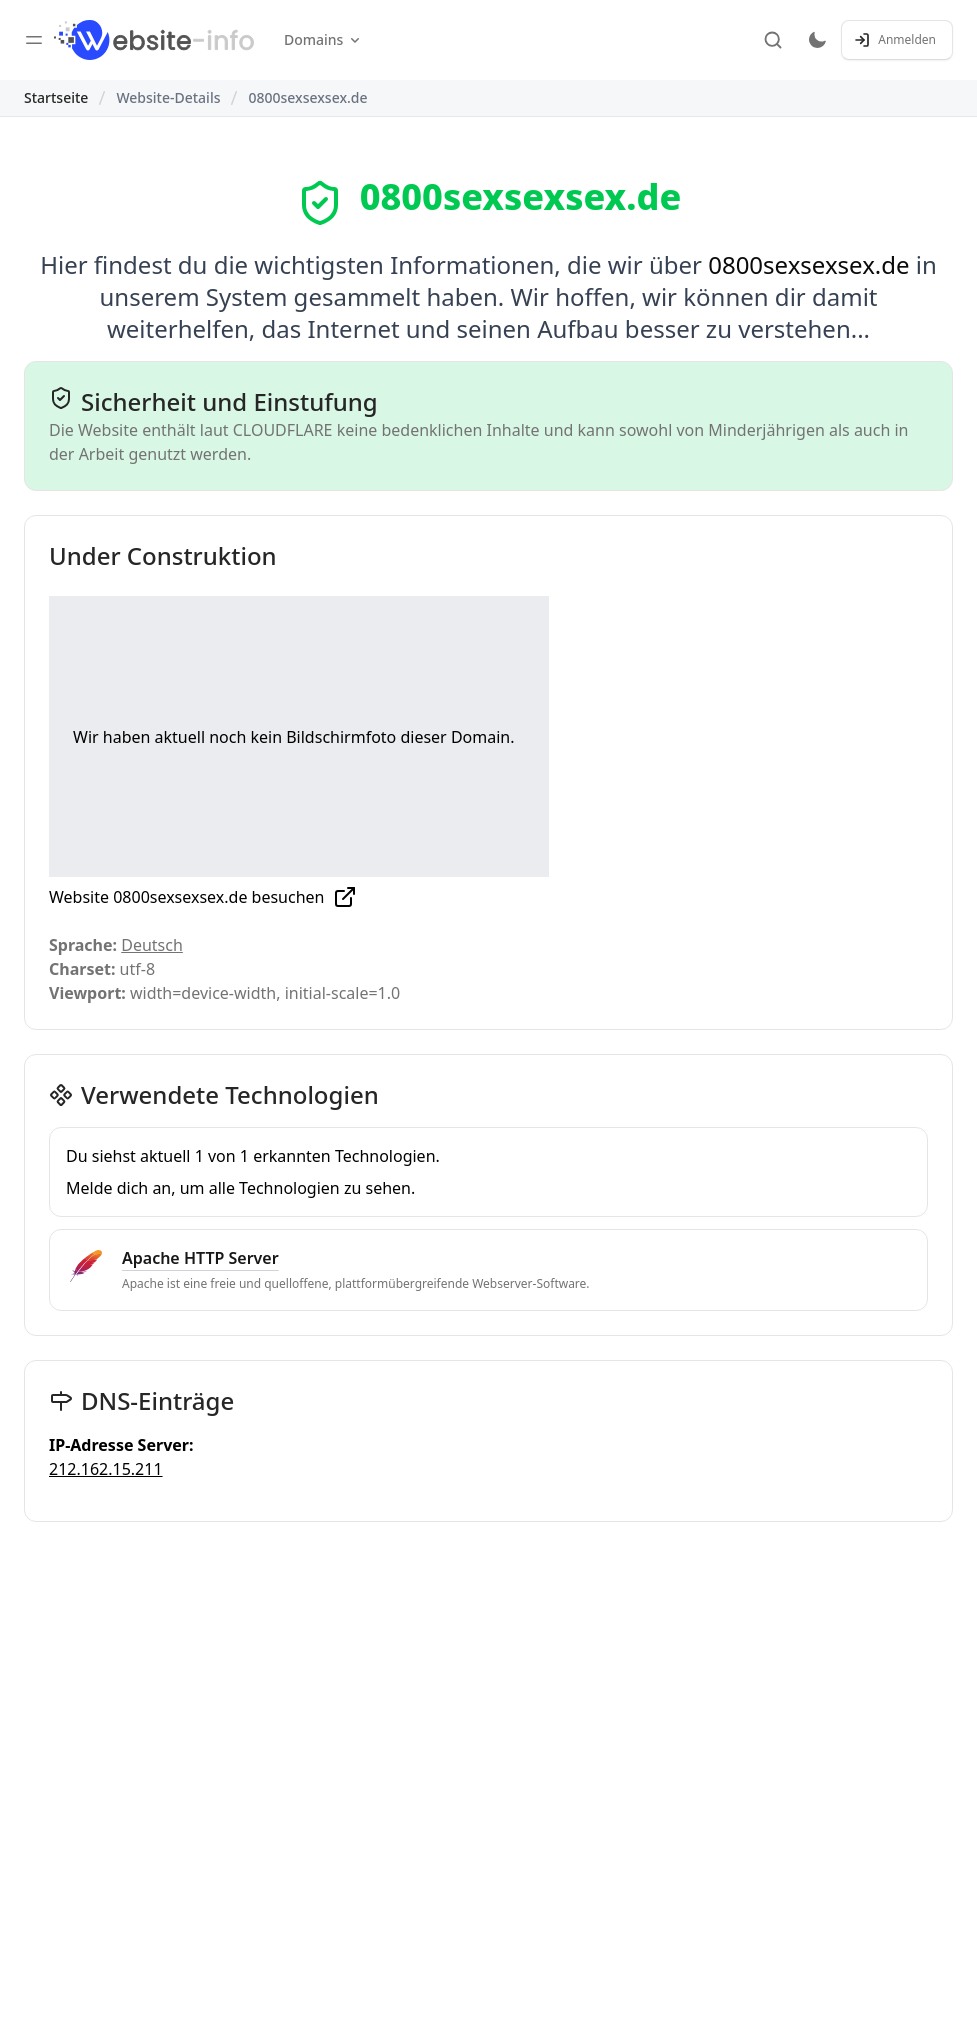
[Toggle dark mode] (817, 40)
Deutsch (152, 945)
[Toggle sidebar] (34, 40)
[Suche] (773, 40)
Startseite (56, 97)
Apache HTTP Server (200, 1258)
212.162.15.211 (106, 1469)
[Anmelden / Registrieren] (897, 40)
